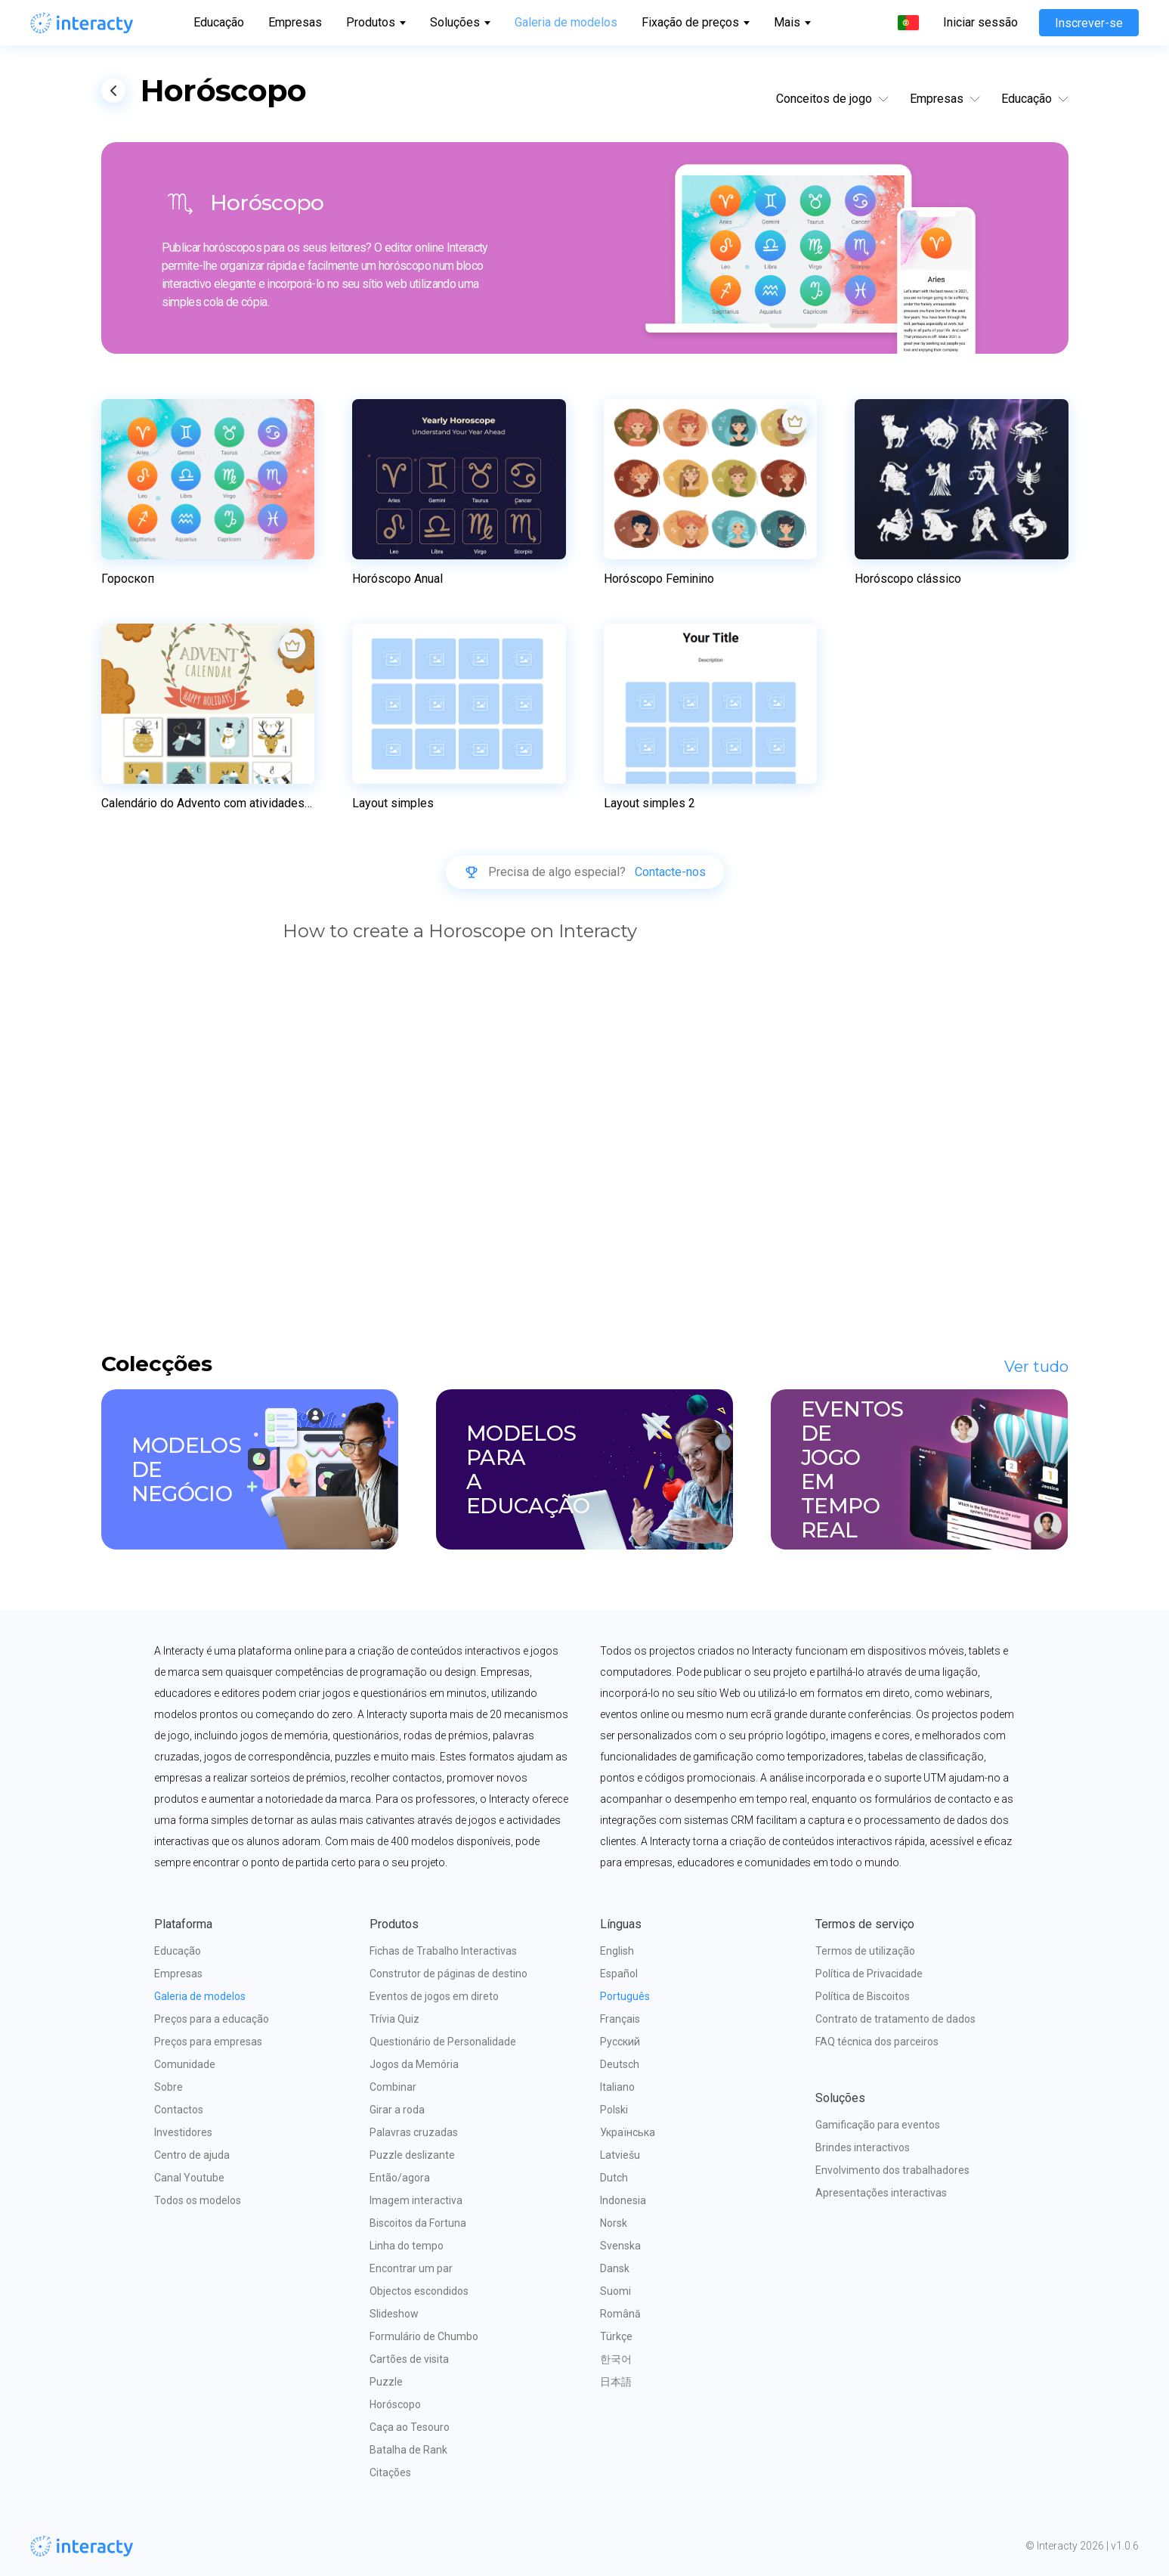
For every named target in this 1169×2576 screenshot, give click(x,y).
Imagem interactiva (416, 2200)
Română (620, 2314)
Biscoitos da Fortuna (418, 2223)
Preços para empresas (208, 2042)
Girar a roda (397, 2110)
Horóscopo (395, 2404)
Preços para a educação (211, 2019)
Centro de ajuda (192, 2155)
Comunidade (184, 2064)
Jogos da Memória (414, 2064)
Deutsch (619, 2064)
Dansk (614, 2268)
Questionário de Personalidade (443, 2042)
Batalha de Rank (408, 2450)
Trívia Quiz (394, 2019)
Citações (390, 2472)
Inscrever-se (1089, 23)
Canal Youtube (189, 2178)
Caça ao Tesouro (410, 2427)
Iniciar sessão (980, 23)
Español (619, 1974)
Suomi (615, 2291)
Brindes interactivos (862, 2147)
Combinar (393, 2087)
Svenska (620, 2246)
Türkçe (616, 2336)
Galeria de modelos (566, 22)
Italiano (617, 2087)
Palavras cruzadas (414, 2132)
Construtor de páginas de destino (448, 1974)
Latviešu (620, 2155)
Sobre (168, 2087)
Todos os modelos (197, 2200)
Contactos (178, 2110)
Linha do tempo (407, 2246)
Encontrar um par (411, 2268)
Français (620, 2019)
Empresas (295, 22)
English (617, 1951)
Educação (218, 22)
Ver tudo (1036, 1366)
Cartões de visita (409, 2359)
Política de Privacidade (869, 1974)
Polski (614, 2110)
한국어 (616, 2359)
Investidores (183, 2132)
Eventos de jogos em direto (434, 1996)
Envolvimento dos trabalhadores (892, 2170)
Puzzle (386, 2382)
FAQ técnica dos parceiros (877, 2042)
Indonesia (623, 2200)
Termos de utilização (865, 1951)
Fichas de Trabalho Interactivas (443, 1951)
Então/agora (400, 2178)
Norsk (613, 2223)
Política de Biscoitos (862, 1996)
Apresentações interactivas (881, 2193)
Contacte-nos (670, 872)
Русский (620, 2042)
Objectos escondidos (419, 2291)
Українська (627, 2132)
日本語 (616, 2382)
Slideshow (394, 2314)
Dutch (614, 2178)
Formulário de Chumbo (424, 2336)
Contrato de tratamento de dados (895, 2019)
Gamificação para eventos (877, 2125)
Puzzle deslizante (412, 2155)
